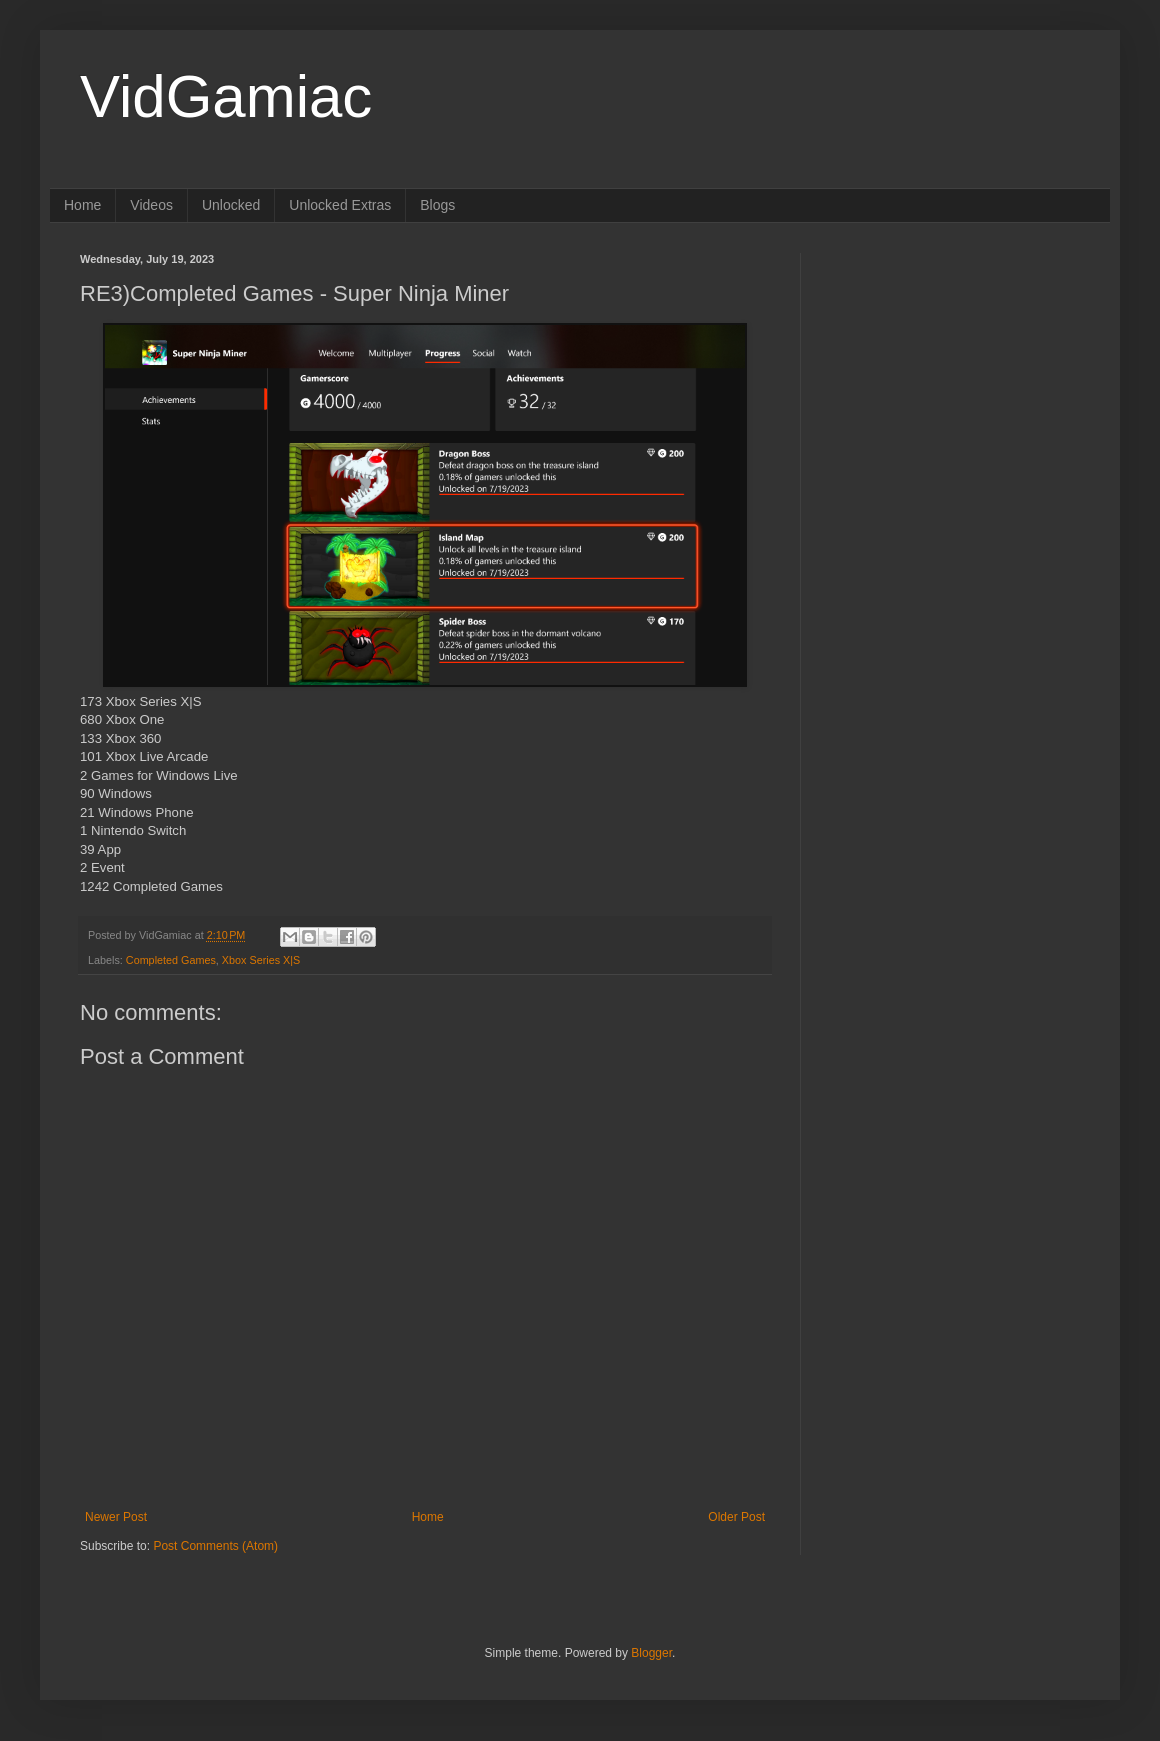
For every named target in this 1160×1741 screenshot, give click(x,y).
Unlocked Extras (340, 205)
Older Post (736, 1517)
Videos (151, 205)
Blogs (437, 205)
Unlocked (231, 205)
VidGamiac (226, 96)
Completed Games (171, 960)
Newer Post (116, 1517)
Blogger (651, 1653)
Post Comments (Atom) (215, 1546)
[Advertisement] (955, 378)
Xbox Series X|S (261, 960)
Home (82, 205)
